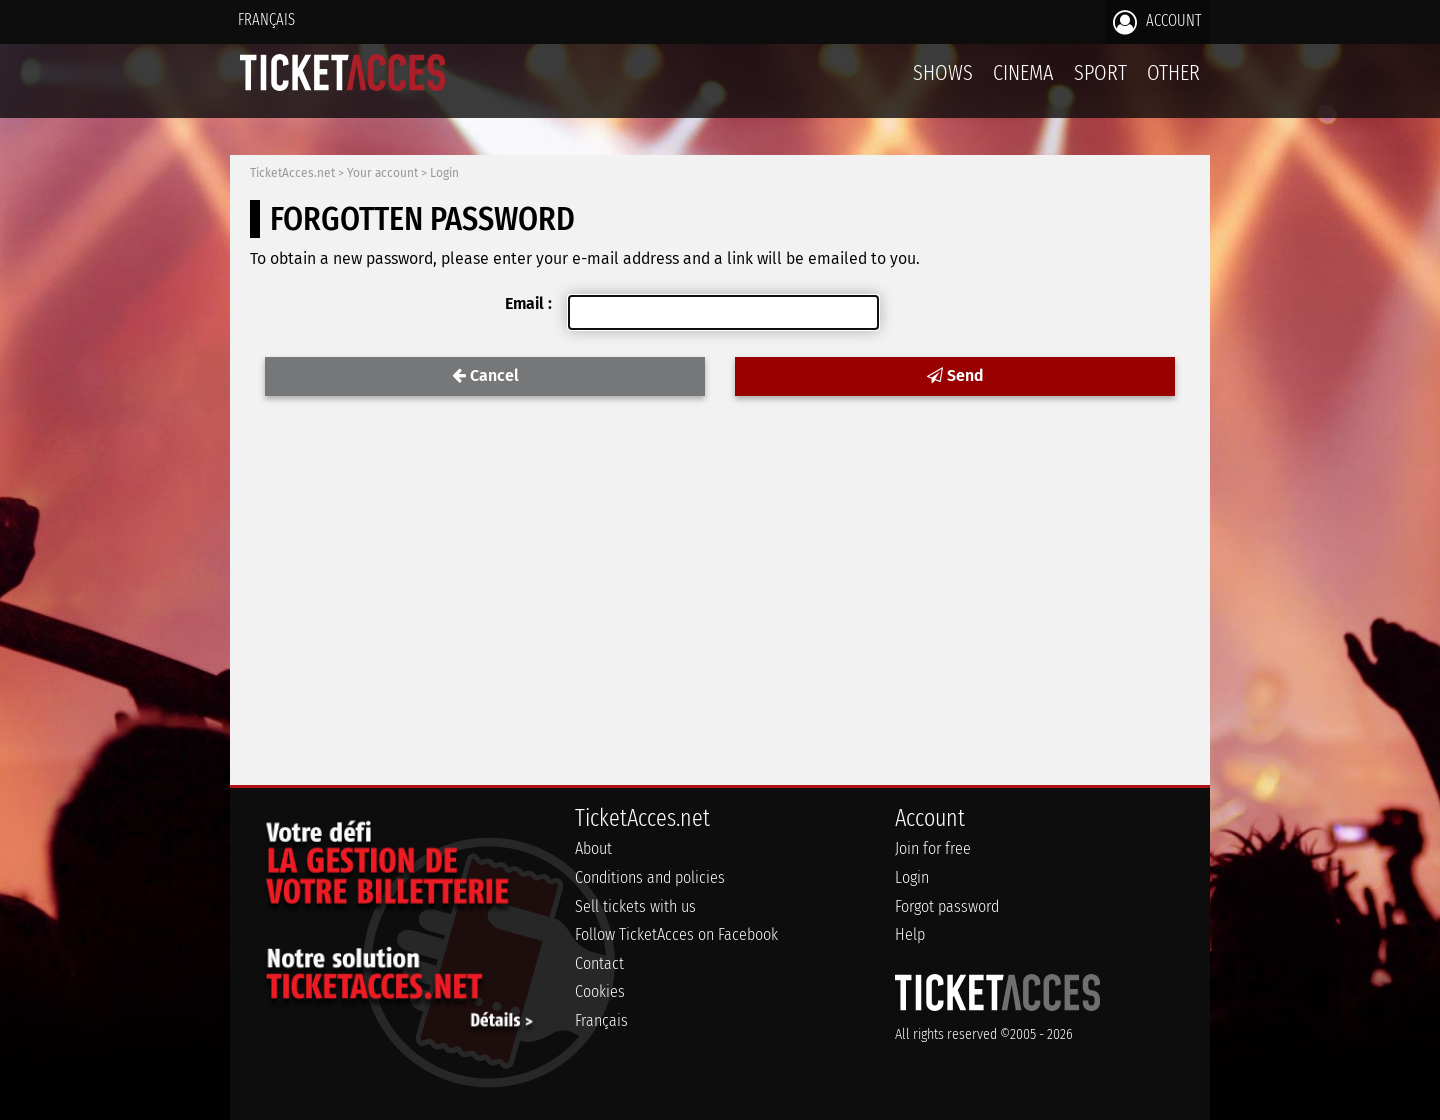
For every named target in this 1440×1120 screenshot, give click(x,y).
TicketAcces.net (292, 173)
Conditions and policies (650, 877)
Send (955, 375)
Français (266, 19)
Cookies (600, 991)
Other (1173, 72)
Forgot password (947, 906)
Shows (943, 72)
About (593, 848)
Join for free (933, 848)
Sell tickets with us (635, 906)
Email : (528, 303)
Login (444, 173)
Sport (1100, 72)
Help (910, 934)
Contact (599, 963)
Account (1157, 22)
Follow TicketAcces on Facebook (676, 934)
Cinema (1023, 72)
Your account (382, 173)
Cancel (485, 375)
